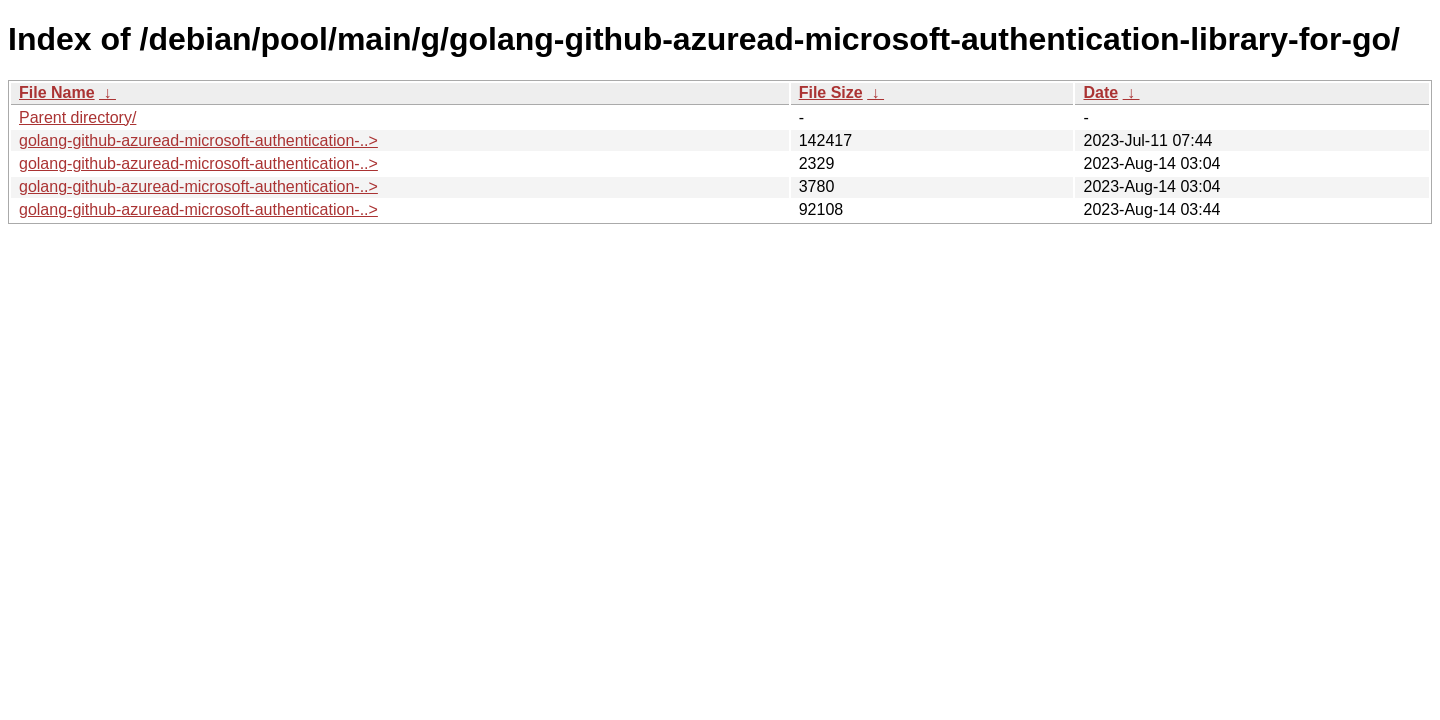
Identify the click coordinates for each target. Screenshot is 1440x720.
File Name (57, 92)
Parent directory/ (77, 117)
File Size (831, 92)
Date (1100, 92)
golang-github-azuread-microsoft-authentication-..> (198, 140)
